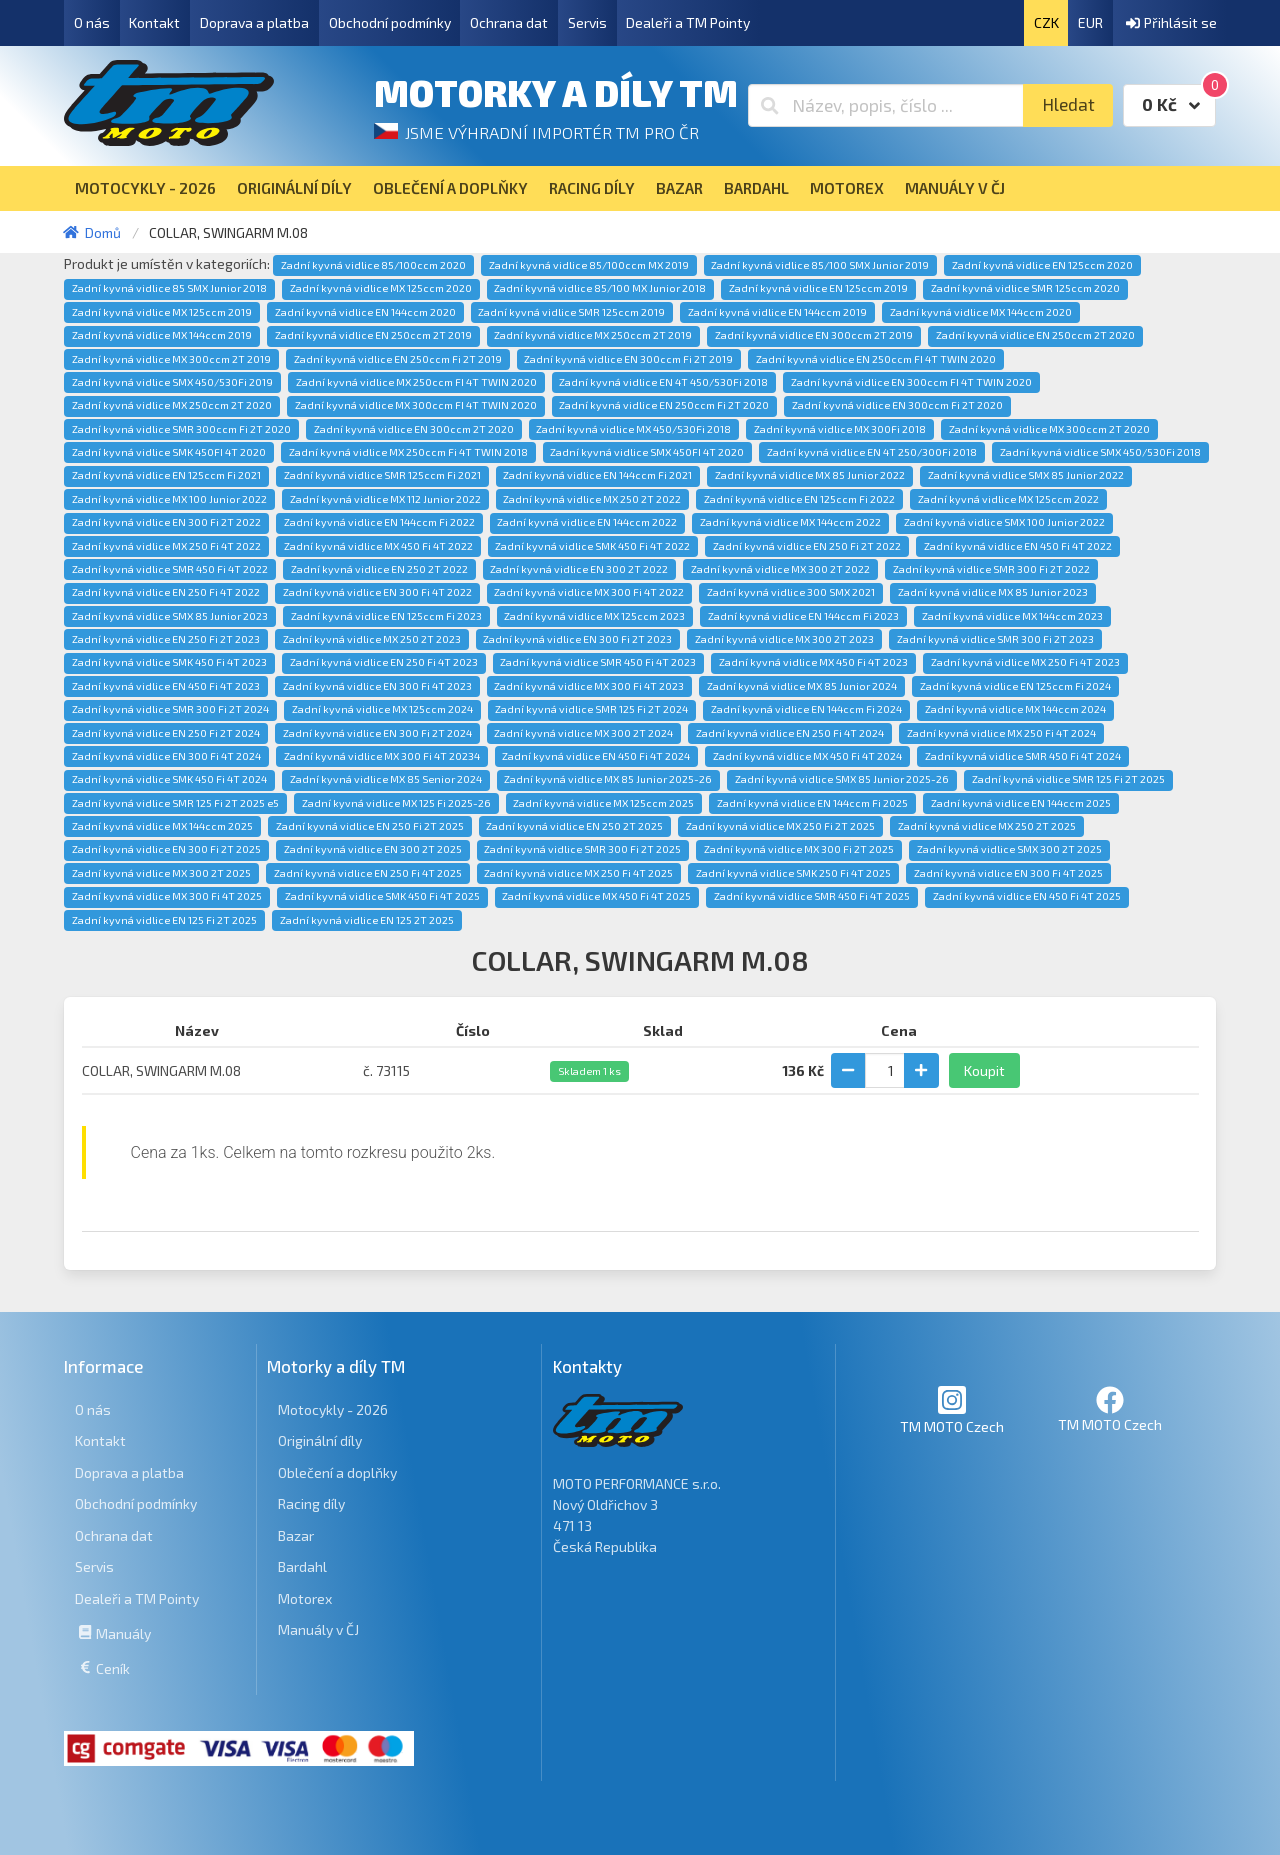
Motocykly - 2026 (333, 1409)
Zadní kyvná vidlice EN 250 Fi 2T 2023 (166, 639)
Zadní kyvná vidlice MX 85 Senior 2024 (386, 779)
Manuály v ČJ (318, 1629)
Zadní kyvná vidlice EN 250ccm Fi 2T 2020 (664, 405)
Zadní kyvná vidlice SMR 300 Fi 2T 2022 (991, 569)
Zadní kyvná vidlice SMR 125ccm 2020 (1025, 288)
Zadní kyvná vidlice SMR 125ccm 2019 (571, 312)
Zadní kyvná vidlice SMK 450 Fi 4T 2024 (169, 779)
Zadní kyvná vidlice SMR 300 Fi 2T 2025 (582, 849)
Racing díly (311, 1503)
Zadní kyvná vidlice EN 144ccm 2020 (365, 312)
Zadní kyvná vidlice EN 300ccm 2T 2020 (414, 429)
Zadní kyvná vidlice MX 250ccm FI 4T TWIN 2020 (416, 382)
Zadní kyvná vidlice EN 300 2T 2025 (373, 849)
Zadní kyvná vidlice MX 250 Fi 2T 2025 (780, 826)
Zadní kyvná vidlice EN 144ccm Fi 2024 (806, 709)
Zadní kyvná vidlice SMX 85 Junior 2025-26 (842, 779)
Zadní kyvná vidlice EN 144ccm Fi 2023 (803, 616)
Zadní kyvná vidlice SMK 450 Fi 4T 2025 (382, 896)
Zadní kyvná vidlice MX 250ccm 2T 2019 (593, 335)
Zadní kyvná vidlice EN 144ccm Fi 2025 (812, 803)
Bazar (296, 1535)
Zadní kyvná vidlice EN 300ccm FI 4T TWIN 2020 (911, 382)
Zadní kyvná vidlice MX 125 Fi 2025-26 (396, 803)
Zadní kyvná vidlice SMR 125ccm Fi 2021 (382, 475)
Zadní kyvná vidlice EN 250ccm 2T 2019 (373, 335)
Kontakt (154, 22)
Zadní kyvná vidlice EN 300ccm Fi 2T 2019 (628, 359)
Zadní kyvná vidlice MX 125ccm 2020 (381, 288)
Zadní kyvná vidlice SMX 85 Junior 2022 (1026, 475)
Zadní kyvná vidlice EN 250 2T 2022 (379, 569)
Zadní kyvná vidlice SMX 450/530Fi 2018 (1100, 452)
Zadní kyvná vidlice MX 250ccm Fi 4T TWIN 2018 (408, 452)
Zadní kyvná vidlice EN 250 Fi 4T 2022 (166, 592)
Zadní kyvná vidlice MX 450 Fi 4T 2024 (807, 756)
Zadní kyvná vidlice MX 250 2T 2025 (987, 826)
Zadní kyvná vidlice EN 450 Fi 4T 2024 (596, 756)
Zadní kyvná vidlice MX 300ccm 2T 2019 (171, 359)
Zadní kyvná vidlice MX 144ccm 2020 (981, 312)
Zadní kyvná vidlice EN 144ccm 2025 (1021, 803)
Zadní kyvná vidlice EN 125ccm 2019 (818, 288)
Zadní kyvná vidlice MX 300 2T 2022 (780, 569)
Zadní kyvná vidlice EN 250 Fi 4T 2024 (790, 733)
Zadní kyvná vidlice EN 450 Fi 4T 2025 (1027, 896)
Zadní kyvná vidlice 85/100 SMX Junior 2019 (820, 265)
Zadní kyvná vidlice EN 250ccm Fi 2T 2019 (398, 359)
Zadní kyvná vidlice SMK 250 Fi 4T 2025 (793, 873)
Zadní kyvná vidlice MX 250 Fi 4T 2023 (1025, 662)
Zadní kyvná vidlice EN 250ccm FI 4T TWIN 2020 (876, 359)
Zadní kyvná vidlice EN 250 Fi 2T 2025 (370, 826)
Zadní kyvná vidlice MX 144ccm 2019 (162, 335)
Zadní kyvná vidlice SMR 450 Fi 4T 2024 (1023, 756)
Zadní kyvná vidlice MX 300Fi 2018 (840, 429)
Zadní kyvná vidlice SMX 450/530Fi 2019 (172, 382)
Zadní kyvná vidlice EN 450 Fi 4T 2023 (166, 686)
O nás (92, 22)
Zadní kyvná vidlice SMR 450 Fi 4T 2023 (598, 662)
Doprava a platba (254, 22)
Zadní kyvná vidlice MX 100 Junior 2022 (169, 499)
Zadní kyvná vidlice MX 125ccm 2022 (1008, 499)
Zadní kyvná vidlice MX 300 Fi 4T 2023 (589, 686)
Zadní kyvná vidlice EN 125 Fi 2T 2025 (164, 920)
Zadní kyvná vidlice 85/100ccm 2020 (373, 265)
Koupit (984, 1070)
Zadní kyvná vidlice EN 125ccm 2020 (1042, 265)
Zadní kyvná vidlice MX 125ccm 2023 (594, 616)
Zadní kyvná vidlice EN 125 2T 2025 (367, 920)
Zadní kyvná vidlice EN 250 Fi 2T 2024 (166, 733)
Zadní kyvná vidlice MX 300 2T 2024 (583, 733)
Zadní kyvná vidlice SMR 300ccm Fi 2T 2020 (181, 429)
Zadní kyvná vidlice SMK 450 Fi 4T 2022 (592, 546)
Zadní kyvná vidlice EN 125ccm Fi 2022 (799, 499)
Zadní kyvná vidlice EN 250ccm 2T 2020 (1035, 335)
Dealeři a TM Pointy (688, 22)
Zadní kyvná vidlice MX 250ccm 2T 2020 (172, 405)
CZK (1046, 22)
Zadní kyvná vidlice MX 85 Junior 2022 (810, 475)
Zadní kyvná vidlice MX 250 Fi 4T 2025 (578, 873)
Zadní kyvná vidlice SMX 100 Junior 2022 (1004, 522)
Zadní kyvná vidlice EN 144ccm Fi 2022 (379, 522)
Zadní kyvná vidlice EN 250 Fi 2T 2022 (807, 546)
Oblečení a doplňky (337, 1472)
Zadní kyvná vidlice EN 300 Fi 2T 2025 (166, 849)
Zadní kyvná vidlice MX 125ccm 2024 (382, 709)
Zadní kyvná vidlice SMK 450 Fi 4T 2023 (169, 662)
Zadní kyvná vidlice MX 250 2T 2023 (372, 639)
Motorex (305, 1598)
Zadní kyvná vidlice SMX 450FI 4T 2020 (647, 452)
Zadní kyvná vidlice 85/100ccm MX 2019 (589, 265)
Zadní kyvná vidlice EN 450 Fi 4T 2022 (1018, 546)
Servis (587, 22)
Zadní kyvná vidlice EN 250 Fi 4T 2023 (384, 662)
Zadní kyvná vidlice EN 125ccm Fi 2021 (166, 475)
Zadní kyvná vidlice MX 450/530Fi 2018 (633, 429)
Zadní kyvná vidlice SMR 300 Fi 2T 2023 (995, 639)
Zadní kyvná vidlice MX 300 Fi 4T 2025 (167, 896)
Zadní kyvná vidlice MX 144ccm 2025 (162, 826)
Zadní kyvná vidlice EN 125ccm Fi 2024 (1015, 686)
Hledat (1068, 104)
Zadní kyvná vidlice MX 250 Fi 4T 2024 (1001, 733)
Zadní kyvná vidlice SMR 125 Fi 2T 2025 (1068, 779)
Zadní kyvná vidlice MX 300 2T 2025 (161, 873)
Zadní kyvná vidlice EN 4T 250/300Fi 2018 (872, 452)
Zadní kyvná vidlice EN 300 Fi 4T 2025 (1008, 873)
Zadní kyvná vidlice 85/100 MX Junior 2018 (600, 288)
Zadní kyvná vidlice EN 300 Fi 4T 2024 (166, 756)
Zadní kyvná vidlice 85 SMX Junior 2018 (169, 288)
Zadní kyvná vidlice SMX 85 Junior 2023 (170, 616)
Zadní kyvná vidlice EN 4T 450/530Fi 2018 (663, 382)
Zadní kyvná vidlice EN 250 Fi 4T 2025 (368, 873)
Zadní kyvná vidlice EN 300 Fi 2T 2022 (166, 522)
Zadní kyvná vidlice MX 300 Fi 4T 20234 (382, 756)
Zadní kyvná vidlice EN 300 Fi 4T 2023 (377, 686)
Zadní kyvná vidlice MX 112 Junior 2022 (385, 499)
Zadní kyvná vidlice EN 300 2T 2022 (579, 569)
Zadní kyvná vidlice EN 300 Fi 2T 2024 (377, 733)
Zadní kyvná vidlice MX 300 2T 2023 (784, 639)
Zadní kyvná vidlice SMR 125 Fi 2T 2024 (591, 709)
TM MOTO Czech (952, 1409)
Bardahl (302, 1566)
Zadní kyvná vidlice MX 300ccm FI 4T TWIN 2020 (416, 405)
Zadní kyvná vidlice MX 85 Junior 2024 (802, 686)
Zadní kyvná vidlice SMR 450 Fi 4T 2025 (812, 896)
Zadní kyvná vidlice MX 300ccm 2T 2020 (1049, 429)
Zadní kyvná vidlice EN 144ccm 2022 (587, 522)
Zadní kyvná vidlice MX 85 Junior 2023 (993, 592)
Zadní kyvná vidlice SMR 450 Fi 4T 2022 (170, 569)
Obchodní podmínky (390, 22)
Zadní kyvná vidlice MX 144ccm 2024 (1015, 709)
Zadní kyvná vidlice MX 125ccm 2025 (603, 803)
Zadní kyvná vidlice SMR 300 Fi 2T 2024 (170, 709)
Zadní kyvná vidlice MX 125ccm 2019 (162, 312)
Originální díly (320, 1440)
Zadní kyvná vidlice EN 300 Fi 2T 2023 (577, 639)
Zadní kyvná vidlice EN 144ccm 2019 (777, 312)
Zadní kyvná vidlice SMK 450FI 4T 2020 (169, 452)
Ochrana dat (509, 22)
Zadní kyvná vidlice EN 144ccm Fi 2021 (597, 475)
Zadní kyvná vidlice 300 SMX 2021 (791, 592)
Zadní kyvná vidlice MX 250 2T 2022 (592, 499)
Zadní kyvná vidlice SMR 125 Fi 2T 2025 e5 (175, 803)
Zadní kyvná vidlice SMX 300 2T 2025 (1009, 849)
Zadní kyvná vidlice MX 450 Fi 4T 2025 (596, 896)
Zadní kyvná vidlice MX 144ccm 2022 (790, 522)
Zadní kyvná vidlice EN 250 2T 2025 (574, 826)
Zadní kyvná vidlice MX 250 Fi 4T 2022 (166, 546)
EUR (1090, 22)
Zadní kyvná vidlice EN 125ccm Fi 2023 (386, 616)
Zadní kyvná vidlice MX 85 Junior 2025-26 (608, 779)
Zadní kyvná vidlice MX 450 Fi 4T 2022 (378, 546)
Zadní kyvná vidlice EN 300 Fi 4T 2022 (377, 592)
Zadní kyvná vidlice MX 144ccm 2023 (1012, 616)
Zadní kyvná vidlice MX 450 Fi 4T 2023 (813, 662)
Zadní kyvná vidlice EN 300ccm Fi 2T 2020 (897, 405)
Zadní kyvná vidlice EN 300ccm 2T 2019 (814, 335)
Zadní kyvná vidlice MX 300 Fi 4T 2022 (589, 592)
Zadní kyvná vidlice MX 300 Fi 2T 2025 (799, 849)
